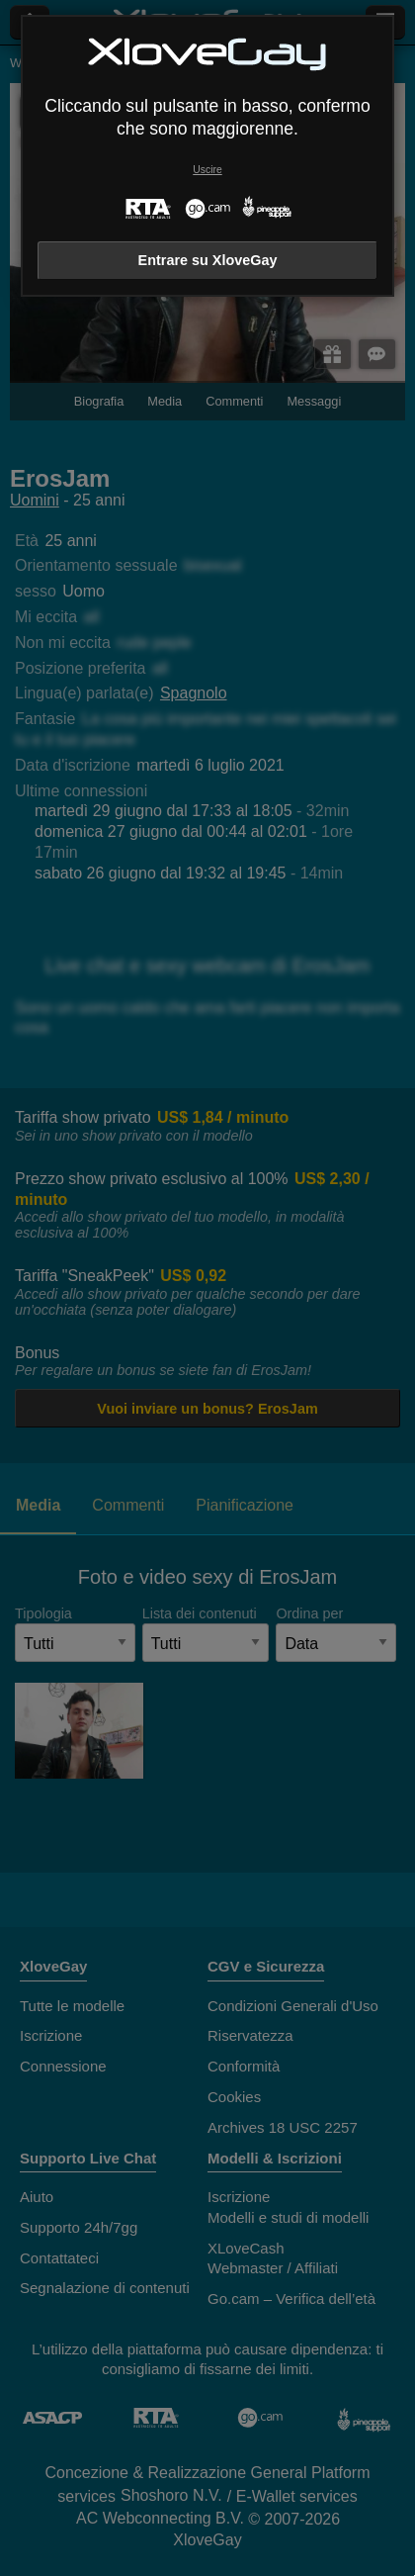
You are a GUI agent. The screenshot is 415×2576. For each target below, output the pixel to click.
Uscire (207, 169)
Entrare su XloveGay (208, 260)
